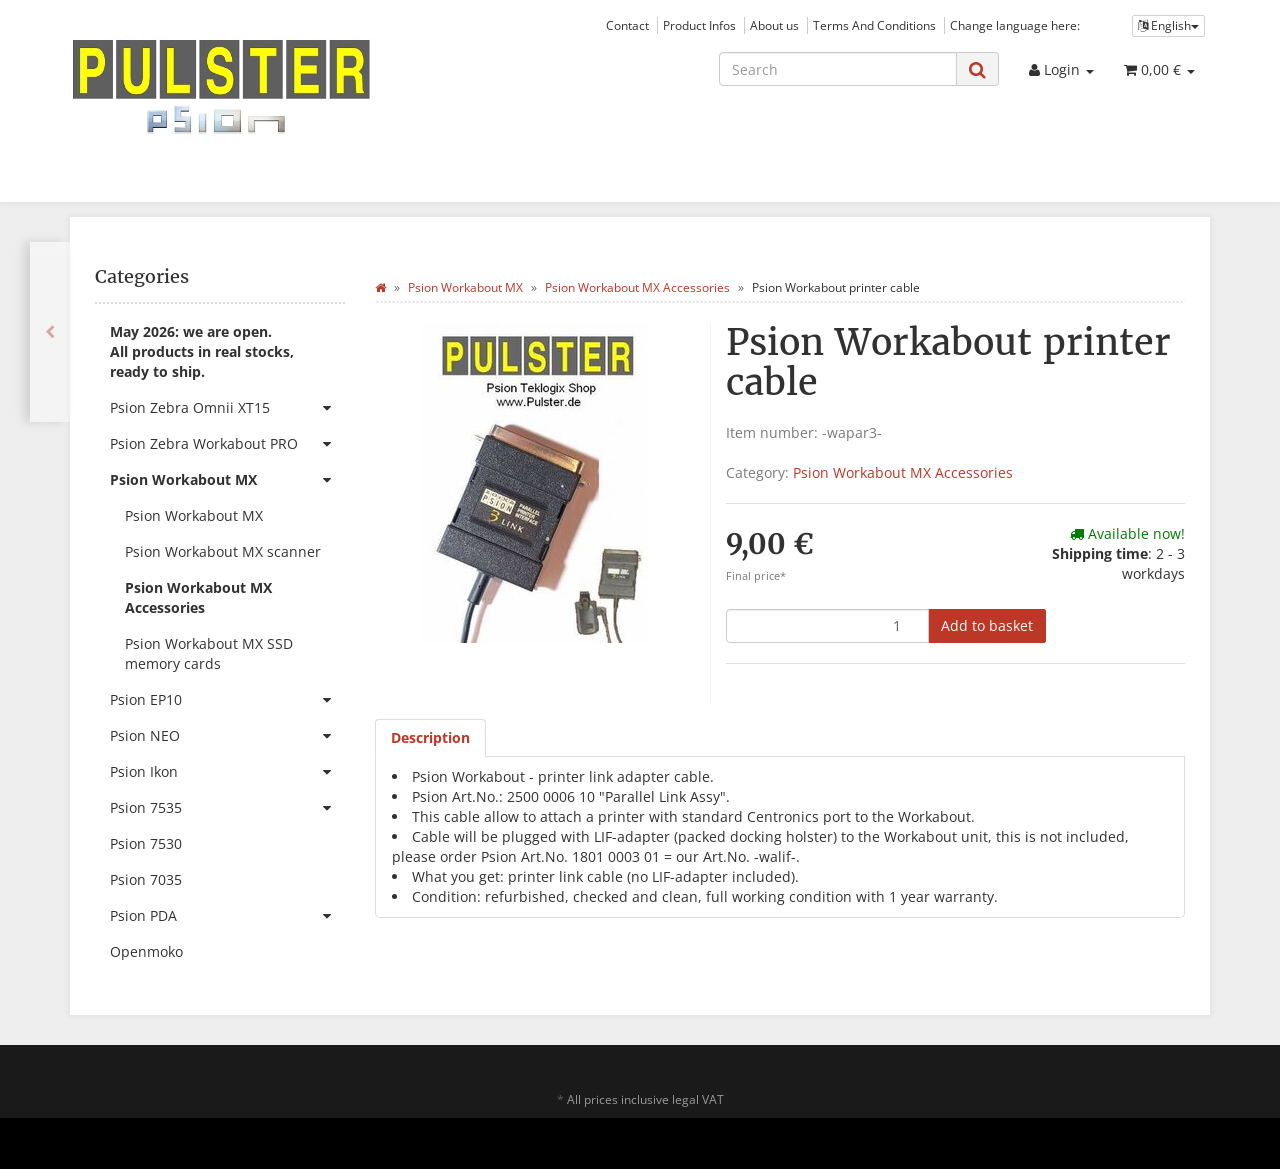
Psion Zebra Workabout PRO (227, 444)
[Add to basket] (987, 626)
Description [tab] (430, 737)
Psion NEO (227, 736)
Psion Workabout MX (227, 480)
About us (774, 25)
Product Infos (699, 25)
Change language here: (1015, 25)
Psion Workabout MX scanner (223, 551)
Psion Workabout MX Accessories (903, 472)
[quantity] (827, 626)
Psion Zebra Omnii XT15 (227, 408)
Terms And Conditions (874, 25)
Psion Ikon (227, 772)
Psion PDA (227, 916)
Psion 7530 (146, 843)
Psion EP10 (227, 700)
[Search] (838, 69)
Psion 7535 (227, 808)
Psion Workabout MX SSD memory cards (209, 653)
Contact (627, 25)
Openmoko (146, 951)
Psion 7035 (146, 879)
